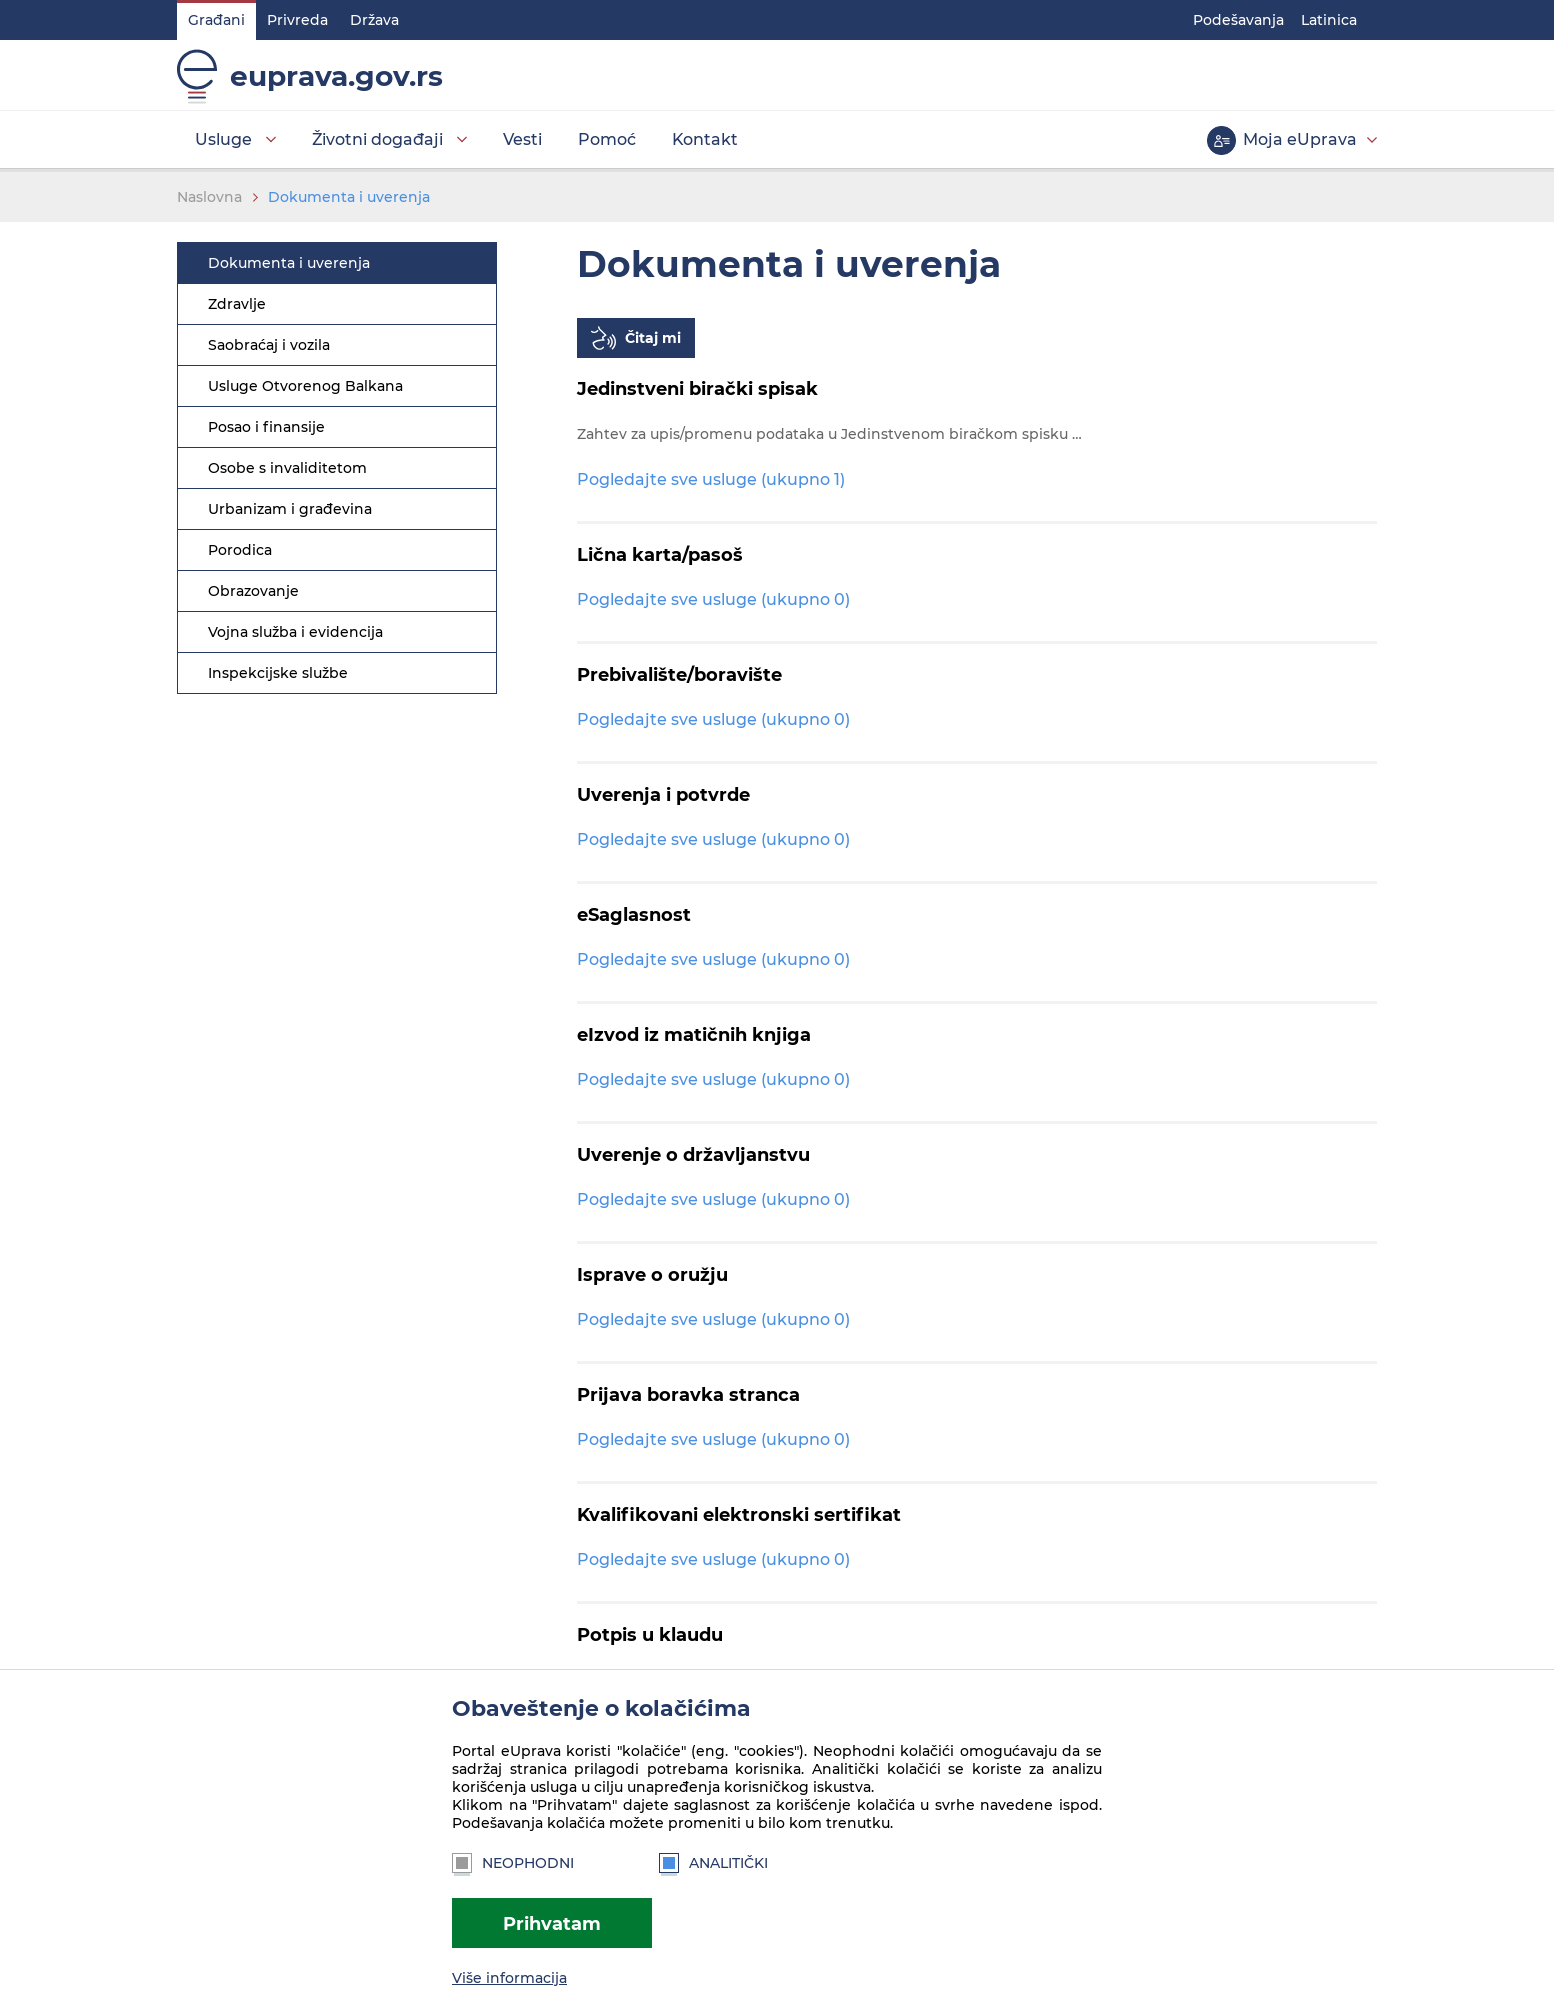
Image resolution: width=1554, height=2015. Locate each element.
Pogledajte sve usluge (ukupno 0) (713, 599)
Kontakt (705, 139)
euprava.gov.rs (336, 76)
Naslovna (209, 197)
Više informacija (509, 1978)
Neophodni (513, 1863)
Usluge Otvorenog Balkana (305, 386)
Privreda (297, 20)
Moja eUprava (1300, 139)
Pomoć (607, 139)
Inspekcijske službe (278, 673)
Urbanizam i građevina (290, 509)
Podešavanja (1238, 20)
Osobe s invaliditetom (287, 468)
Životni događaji (377, 139)
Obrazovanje (253, 591)
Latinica (1329, 20)
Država (374, 20)
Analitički (713, 1863)
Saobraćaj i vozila (269, 345)
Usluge (223, 139)
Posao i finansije (266, 427)
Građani (216, 20)
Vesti (522, 139)
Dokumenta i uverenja (349, 197)
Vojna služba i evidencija (295, 632)
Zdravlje (237, 304)
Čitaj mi (653, 338)
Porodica (240, 550)
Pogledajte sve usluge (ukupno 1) (711, 479)
